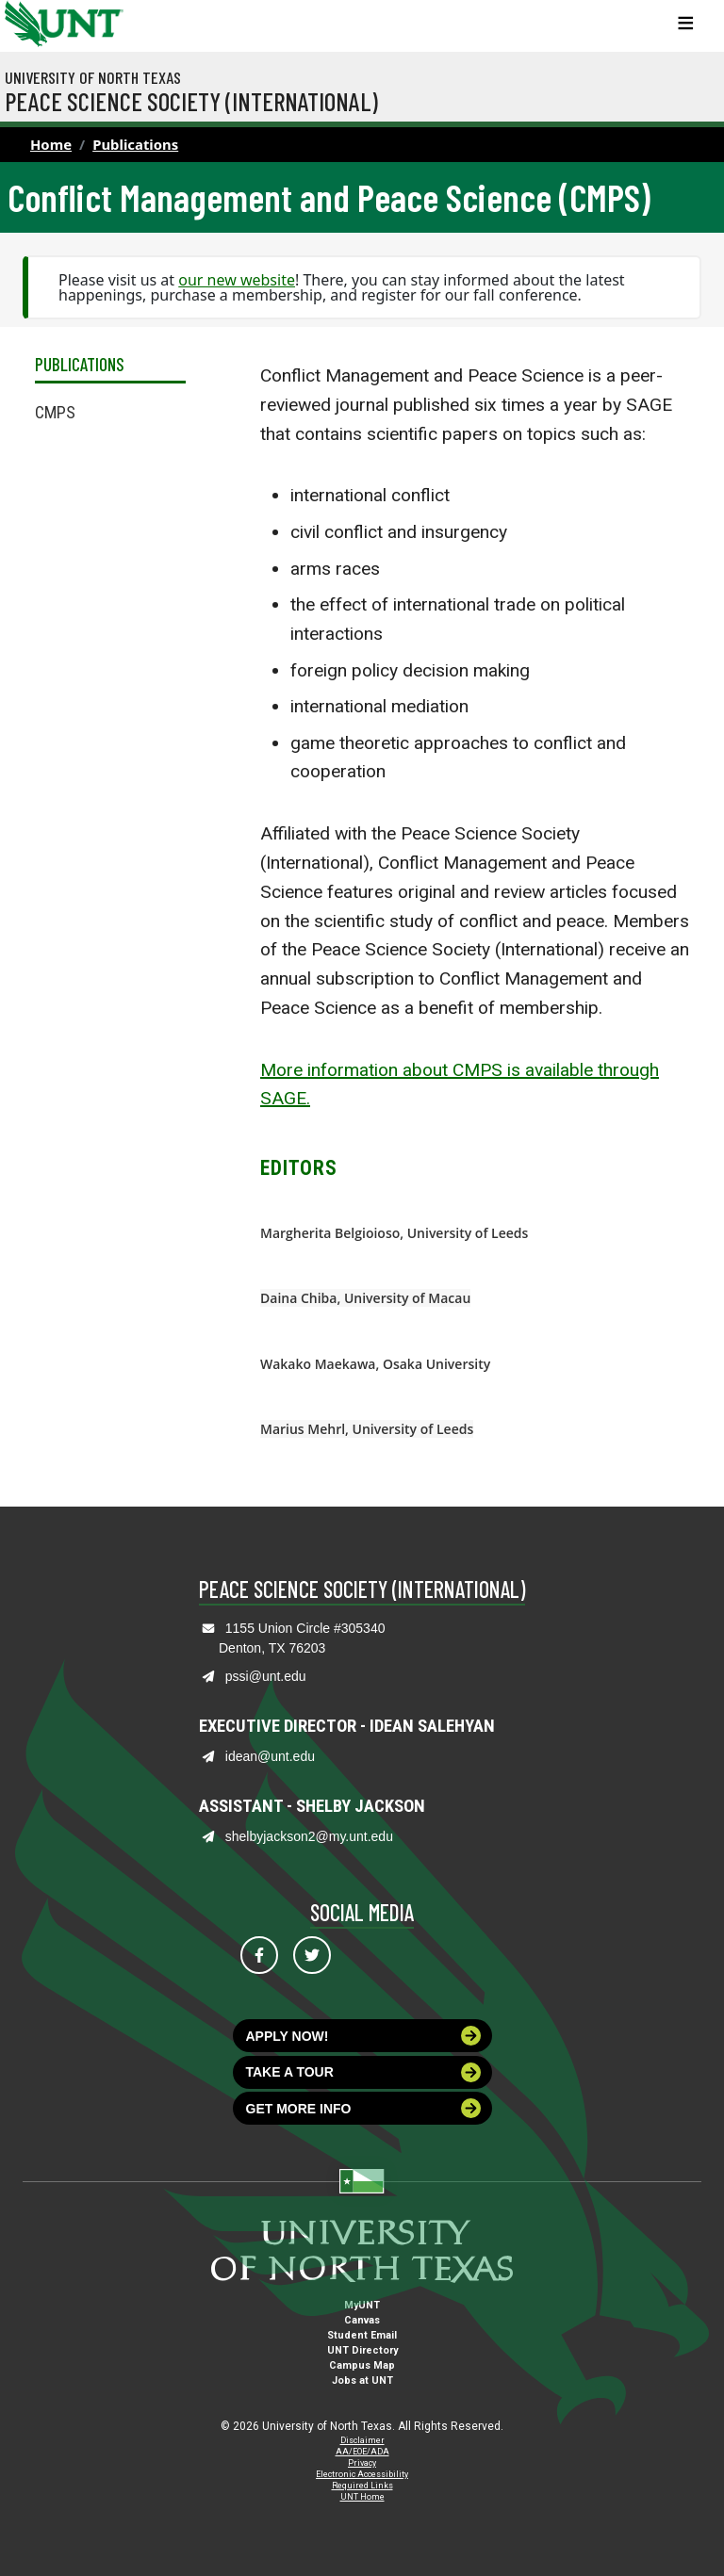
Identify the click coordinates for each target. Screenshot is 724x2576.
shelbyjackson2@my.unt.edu (309, 1836)
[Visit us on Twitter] (312, 1955)
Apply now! (364, 2036)
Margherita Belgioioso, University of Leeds (394, 1233)
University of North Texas (93, 77)
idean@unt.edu (270, 1756)
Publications (135, 144)
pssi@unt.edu (265, 1676)
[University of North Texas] (23, 21)
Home (51, 144)
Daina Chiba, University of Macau (365, 1298)
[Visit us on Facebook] (259, 1955)
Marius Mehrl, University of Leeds (366, 1429)
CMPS (55, 412)
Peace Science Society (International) (191, 101)
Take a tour (364, 2072)
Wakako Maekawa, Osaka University (375, 1364)
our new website (236, 279)
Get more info (364, 2108)
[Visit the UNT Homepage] (94, 17)
